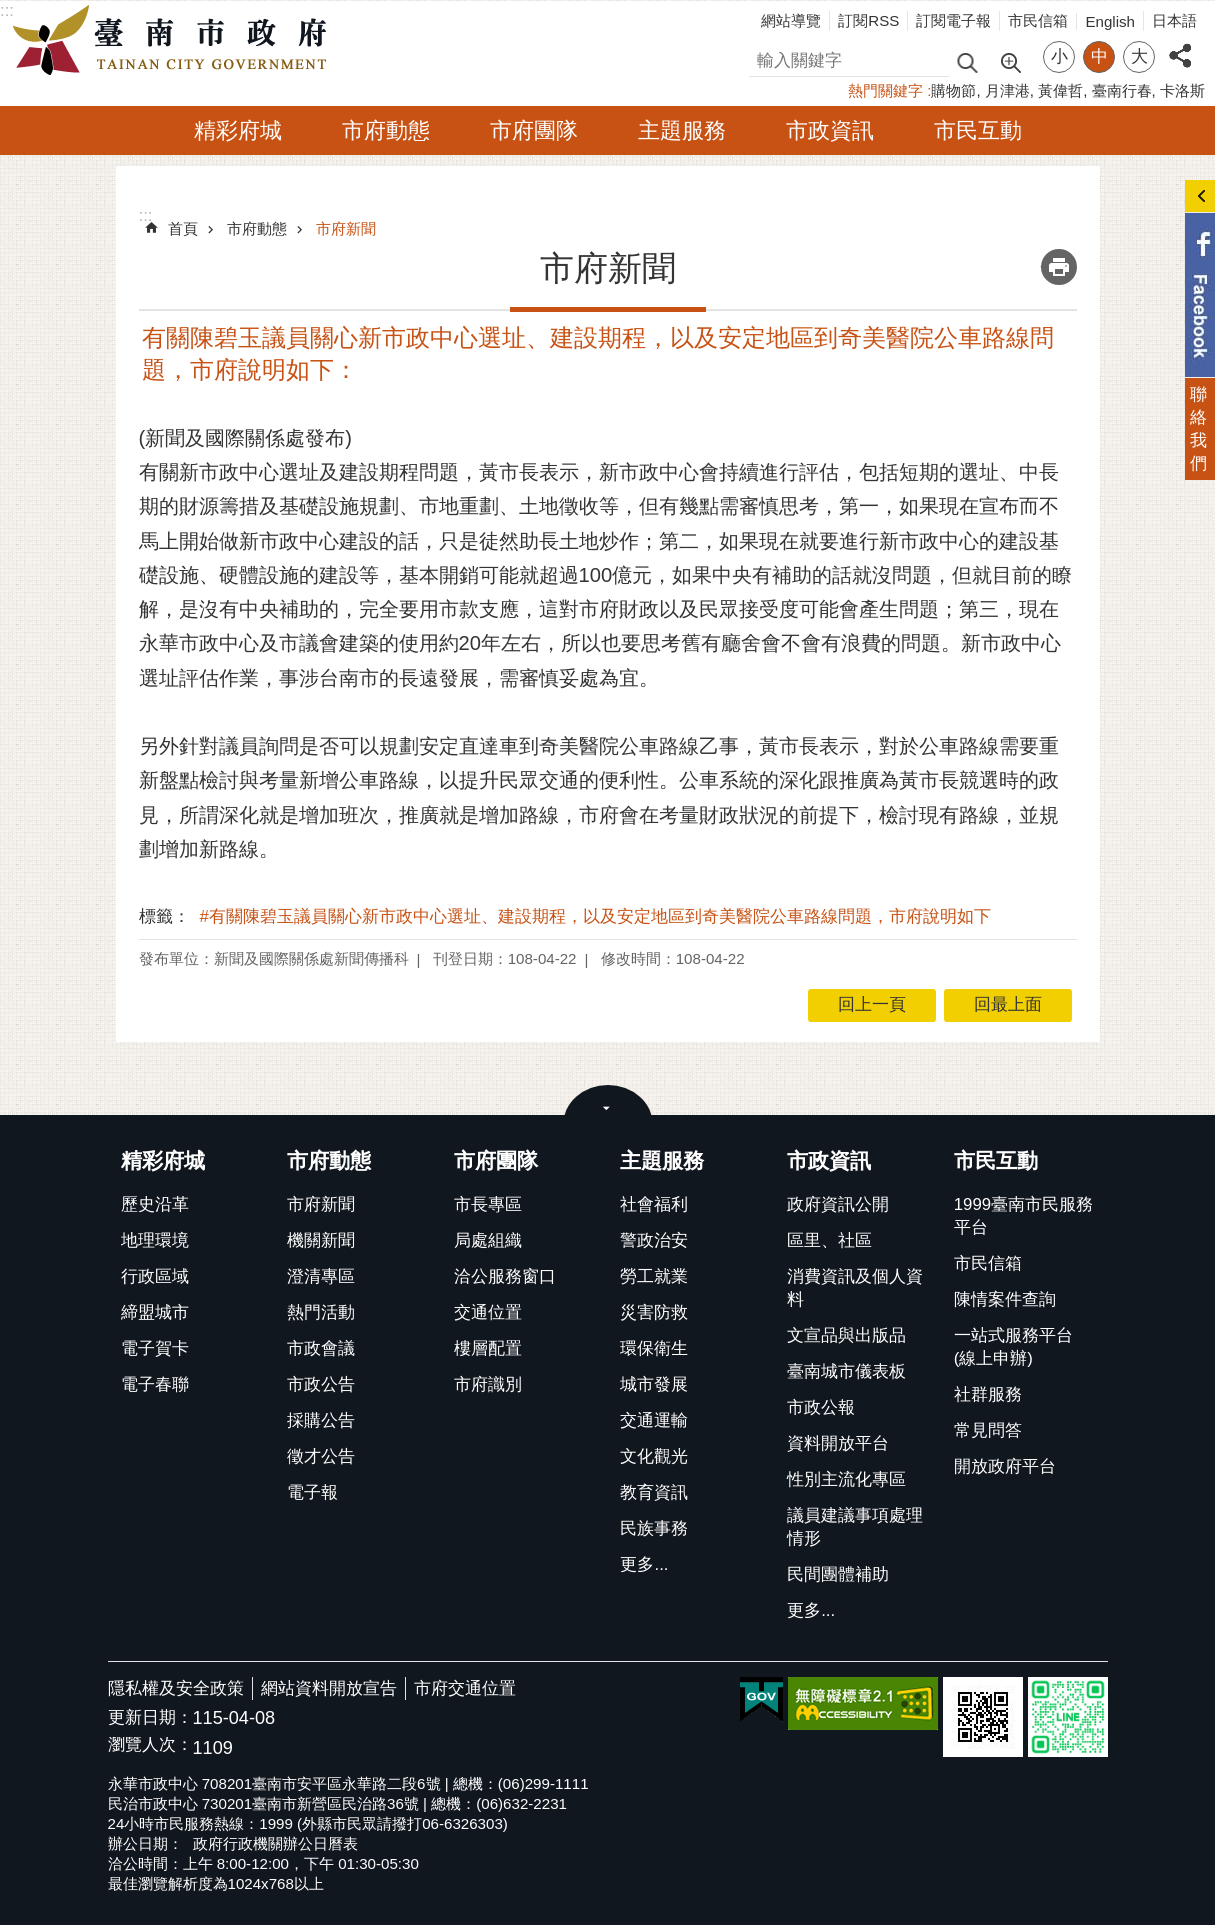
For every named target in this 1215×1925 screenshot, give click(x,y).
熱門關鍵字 (885, 90)
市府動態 (386, 130)
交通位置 (488, 1312)
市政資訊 (830, 130)
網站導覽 (791, 20)
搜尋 (766, 57)
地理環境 (155, 1240)
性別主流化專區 (846, 1479)
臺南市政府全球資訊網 (175, 41)
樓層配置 (488, 1348)
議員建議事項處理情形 (855, 1527)
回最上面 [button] (1008, 1004)
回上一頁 (872, 1004)
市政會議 (321, 1348)
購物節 (953, 90)
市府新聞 (346, 228)
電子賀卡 (155, 1348)
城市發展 (654, 1384)
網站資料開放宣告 (329, 1688)
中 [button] (1099, 56)
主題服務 (682, 130)
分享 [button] (1180, 44)
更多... (644, 1564)
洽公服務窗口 (505, 1276)
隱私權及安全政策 (176, 1688)
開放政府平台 (1005, 1466)
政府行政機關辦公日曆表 (275, 1843)
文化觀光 (654, 1456)
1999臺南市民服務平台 (1023, 1216)
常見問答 (988, 1430)
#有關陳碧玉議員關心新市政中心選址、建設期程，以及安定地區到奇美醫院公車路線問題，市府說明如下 (595, 916)
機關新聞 (321, 1240)
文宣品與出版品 (846, 1335)
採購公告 (321, 1420)
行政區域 (155, 1276)
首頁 (183, 228)
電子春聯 (155, 1384)
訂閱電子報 (953, 20)
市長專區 (488, 1204)
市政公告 (321, 1384)
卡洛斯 (1182, 90)
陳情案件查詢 (1005, 1299)
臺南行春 (1122, 90)
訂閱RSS (868, 20)
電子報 (312, 1492)
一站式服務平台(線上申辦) (1013, 1347)
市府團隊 (534, 130)
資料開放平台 (838, 1443)
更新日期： (150, 1717)
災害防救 (654, 1312)
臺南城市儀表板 (846, 1371)
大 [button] (1139, 56)
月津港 (1007, 90)
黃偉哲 (1060, 90)
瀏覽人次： (150, 1745)
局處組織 (488, 1240)
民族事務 (654, 1528)
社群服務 (988, 1394)
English (1110, 21)
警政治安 (654, 1240)
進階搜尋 (1010, 61)
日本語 (1174, 20)
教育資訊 (654, 1492)
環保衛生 (654, 1348)
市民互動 (978, 130)
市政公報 (821, 1407)
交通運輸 (654, 1420)
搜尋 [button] (967, 61)
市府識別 (488, 1384)
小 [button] (1059, 56)
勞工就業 (654, 1276)
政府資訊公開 (838, 1204)
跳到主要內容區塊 (10, 10)
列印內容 (1059, 267)
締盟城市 (155, 1312)
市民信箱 (1038, 20)
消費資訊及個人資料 (855, 1288)
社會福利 (654, 1204)
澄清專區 (321, 1276)
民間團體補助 (838, 1574)
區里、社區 (829, 1240)
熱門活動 (321, 1312)
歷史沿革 (155, 1204)
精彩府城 (238, 130)
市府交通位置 (465, 1688)
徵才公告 (321, 1456)
